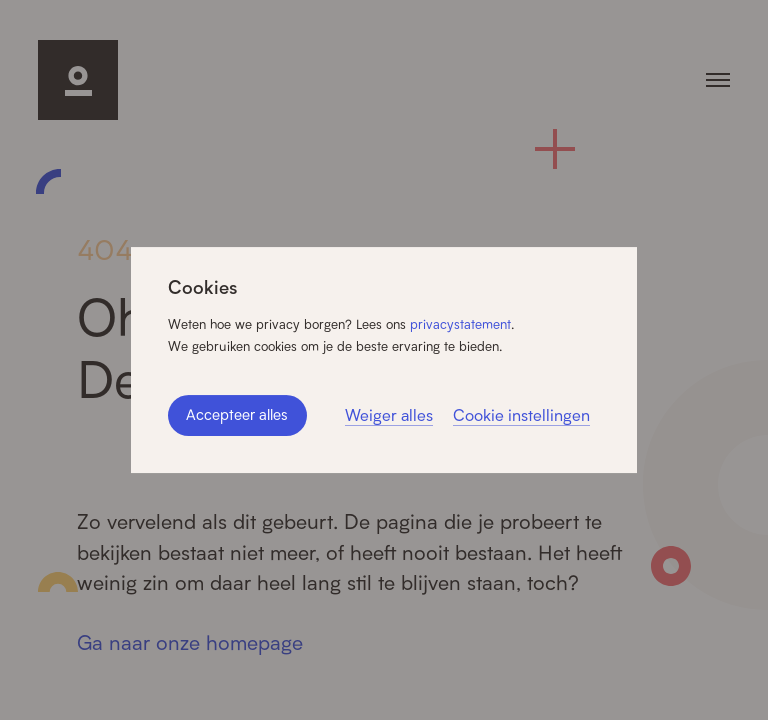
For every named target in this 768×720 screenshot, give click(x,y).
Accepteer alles (237, 414)
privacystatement (460, 324)
